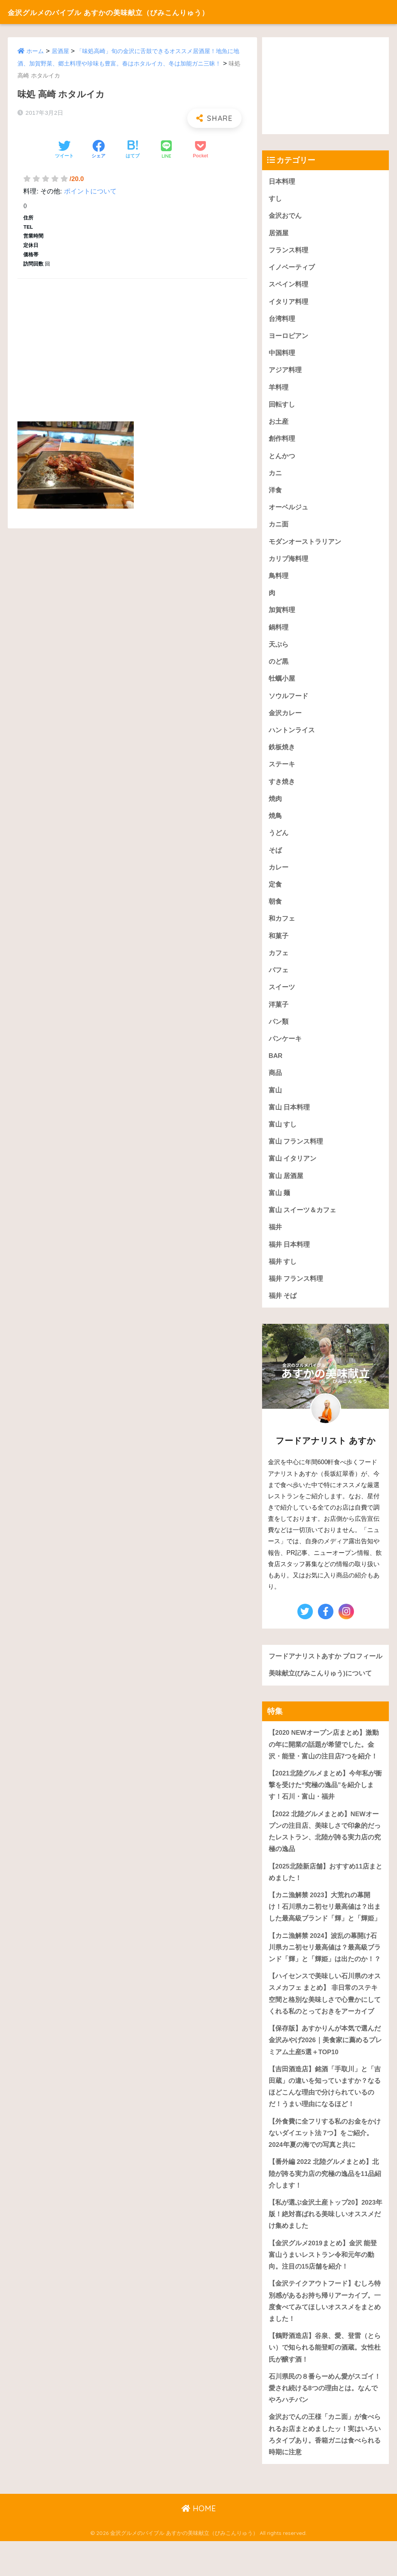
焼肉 (275, 805)
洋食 (275, 493)
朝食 (275, 909)
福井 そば (283, 1308)
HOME (198, 2543)
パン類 (278, 1030)
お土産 (278, 424)
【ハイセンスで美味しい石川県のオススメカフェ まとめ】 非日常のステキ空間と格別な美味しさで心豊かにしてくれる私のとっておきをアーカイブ (325, 2022)
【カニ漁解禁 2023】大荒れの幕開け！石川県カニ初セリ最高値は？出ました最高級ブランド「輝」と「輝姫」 (325, 1933)
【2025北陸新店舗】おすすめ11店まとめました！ (322, 1898)
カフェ (278, 961)
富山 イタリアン (293, 1169)
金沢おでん (285, 216)
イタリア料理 (288, 303)
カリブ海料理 (288, 562)
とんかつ (282, 458)
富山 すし (283, 1135)
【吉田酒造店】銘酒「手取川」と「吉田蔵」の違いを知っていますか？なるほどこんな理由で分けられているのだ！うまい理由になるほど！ (325, 2116)
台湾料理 (282, 320)
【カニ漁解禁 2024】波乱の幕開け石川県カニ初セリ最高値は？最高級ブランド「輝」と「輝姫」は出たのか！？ (325, 1975)
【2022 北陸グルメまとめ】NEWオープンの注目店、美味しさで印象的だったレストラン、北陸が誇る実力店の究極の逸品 (325, 1857)
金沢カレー (285, 719)
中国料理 (282, 355)
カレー (278, 874)
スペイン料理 (288, 285)
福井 (275, 1238)
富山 (275, 1100)
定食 (275, 892)
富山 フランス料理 (296, 1152)
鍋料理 (278, 632)
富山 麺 (279, 1204)
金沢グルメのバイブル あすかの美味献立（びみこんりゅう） (138, 11)
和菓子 (278, 944)
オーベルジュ (288, 510)
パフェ (278, 978)
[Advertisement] (132, 341)
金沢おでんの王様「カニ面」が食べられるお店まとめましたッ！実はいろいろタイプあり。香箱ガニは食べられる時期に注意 (325, 2469)
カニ (275, 476)
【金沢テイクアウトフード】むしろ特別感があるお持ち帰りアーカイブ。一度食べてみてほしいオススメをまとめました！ (325, 2333)
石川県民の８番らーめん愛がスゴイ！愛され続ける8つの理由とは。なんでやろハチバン (325, 2422)
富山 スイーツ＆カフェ (303, 1221)
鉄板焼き (282, 753)
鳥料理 (278, 580)
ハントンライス (292, 736)
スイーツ (282, 996)
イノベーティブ (292, 268)
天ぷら (278, 649)
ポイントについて (90, 191)
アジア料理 (285, 372)
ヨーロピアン (288, 337)
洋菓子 (278, 1013)
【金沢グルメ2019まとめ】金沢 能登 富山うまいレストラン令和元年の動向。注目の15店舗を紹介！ (323, 2286)
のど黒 (278, 667)
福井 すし (283, 1273)
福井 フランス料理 (296, 1290)
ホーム (35, 51)
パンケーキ (285, 1048)
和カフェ (282, 926)
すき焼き (282, 788)
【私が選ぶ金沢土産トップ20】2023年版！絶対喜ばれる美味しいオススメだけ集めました (325, 2245)
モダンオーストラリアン (305, 545)
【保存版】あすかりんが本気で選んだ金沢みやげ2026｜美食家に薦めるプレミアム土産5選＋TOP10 (325, 2068)
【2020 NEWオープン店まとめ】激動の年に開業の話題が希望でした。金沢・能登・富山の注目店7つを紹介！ (324, 1769)
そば (275, 857)
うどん (278, 840)
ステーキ (282, 771)
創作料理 (282, 441)
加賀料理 (282, 615)
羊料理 (278, 389)
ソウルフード (288, 701)
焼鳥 (275, 822)
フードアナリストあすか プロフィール (322, 1674)
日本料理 (282, 181)
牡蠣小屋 (282, 684)
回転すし (282, 407)
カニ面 (278, 528)
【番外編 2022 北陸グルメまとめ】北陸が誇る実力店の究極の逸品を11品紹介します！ (325, 2204)
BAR (276, 1065)
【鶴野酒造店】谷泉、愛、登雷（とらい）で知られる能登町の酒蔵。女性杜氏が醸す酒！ (325, 2381)
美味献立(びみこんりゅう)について (320, 1697)
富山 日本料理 (289, 1117)
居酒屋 (60, 51)
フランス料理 (288, 251)
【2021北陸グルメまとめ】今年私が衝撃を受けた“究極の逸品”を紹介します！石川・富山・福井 (325, 1810)
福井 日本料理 (289, 1256)
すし (275, 199)
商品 (275, 1083)
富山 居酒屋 (286, 1187)
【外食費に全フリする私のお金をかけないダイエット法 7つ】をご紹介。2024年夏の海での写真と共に (325, 2163)
